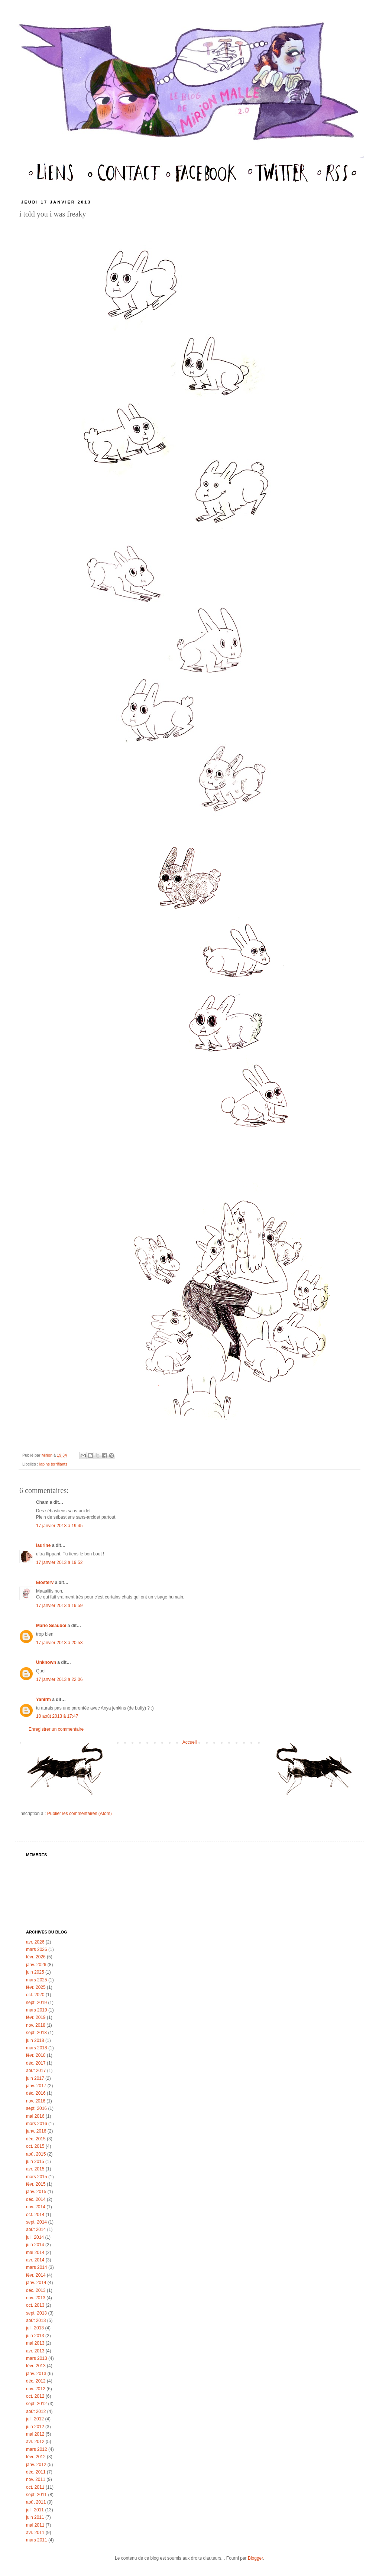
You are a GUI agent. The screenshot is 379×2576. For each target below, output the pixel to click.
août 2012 (36, 2411)
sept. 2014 (36, 2222)
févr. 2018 (36, 2055)
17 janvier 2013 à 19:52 (59, 1562)
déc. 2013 (36, 2290)
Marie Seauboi (51, 1625)
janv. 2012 (36, 2464)
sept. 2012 (36, 2403)
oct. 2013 (35, 2305)
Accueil (189, 1742)
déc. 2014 (36, 2199)
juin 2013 (35, 2335)
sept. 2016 (36, 2108)
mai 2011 (35, 2525)
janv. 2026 (36, 1964)
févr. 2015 (36, 2184)
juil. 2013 (35, 2328)
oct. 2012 (35, 2396)
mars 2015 (36, 2176)
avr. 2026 (35, 1942)
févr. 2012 (36, 2456)
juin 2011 (35, 2517)
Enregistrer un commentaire (56, 1729)
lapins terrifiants (53, 1464)
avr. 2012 (35, 2441)
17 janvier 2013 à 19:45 (59, 1525)
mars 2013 (36, 2358)
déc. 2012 (36, 2381)
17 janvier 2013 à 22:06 (59, 1679)
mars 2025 (36, 1980)
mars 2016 (36, 2123)
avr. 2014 (35, 2260)
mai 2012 (35, 2434)
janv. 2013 (36, 2373)
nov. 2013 (35, 2297)
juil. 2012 (35, 2418)
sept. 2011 (36, 2494)
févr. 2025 (36, 1987)
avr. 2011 (35, 2532)
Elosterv (45, 1582)
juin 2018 (35, 2040)
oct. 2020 (35, 1994)
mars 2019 (36, 2010)
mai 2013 (35, 2343)
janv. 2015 (36, 2191)
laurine (43, 1545)
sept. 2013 (36, 2313)
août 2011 (36, 2502)
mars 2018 (36, 2047)
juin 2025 (35, 1972)
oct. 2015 (35, 2146)
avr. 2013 (35, 2351)
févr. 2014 (36, 2275)
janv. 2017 (36, 2085)
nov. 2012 (35, 2388)
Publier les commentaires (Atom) (79, 1813)
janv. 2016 (36, 2131)
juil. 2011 (35, 2509)
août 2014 (36, 2229)
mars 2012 (36, 2449)
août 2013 (36, 2320)
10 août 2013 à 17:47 (57, 1716)
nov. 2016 (35, 2101)
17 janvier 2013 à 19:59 (59, 1605)
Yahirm (43, 1699)
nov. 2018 (35, 2025)
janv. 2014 (36, 2282)
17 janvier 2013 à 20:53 (59, 1642)
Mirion (48, 1455)
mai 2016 (35, 2116)
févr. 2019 (36, 2017)
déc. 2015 (36, 2138)
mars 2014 (36, 2267)
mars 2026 (36, 1949)
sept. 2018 (36, 2032)
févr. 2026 (36, 1956)
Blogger (255, 2558)
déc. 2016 (36, 2093)
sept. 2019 (36, 2002)
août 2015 (36, 2154)
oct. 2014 (35, 2214)
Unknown (46, 1662)
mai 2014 (35, 2252)
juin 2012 (35, 2426)
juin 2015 (35, 2161)
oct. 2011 (35, 2487)
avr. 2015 (35, 2169)
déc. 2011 (36, 2472)
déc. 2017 (36, 2063)
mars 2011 (36, 2540)
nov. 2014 (35, 2206)
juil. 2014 (35, 2237)
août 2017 (36, 2070)
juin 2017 (35, 2078)
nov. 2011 (35, 2479)
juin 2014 (35, 2244)
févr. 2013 (36, 2365)
